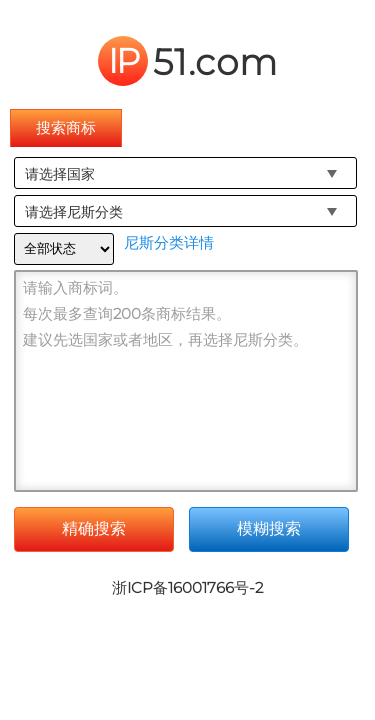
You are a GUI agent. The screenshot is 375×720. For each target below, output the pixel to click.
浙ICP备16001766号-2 (187, 587)
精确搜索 (94, 528)
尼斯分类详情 (169, 242)
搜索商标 (66, 127)
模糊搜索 (269, 528)
